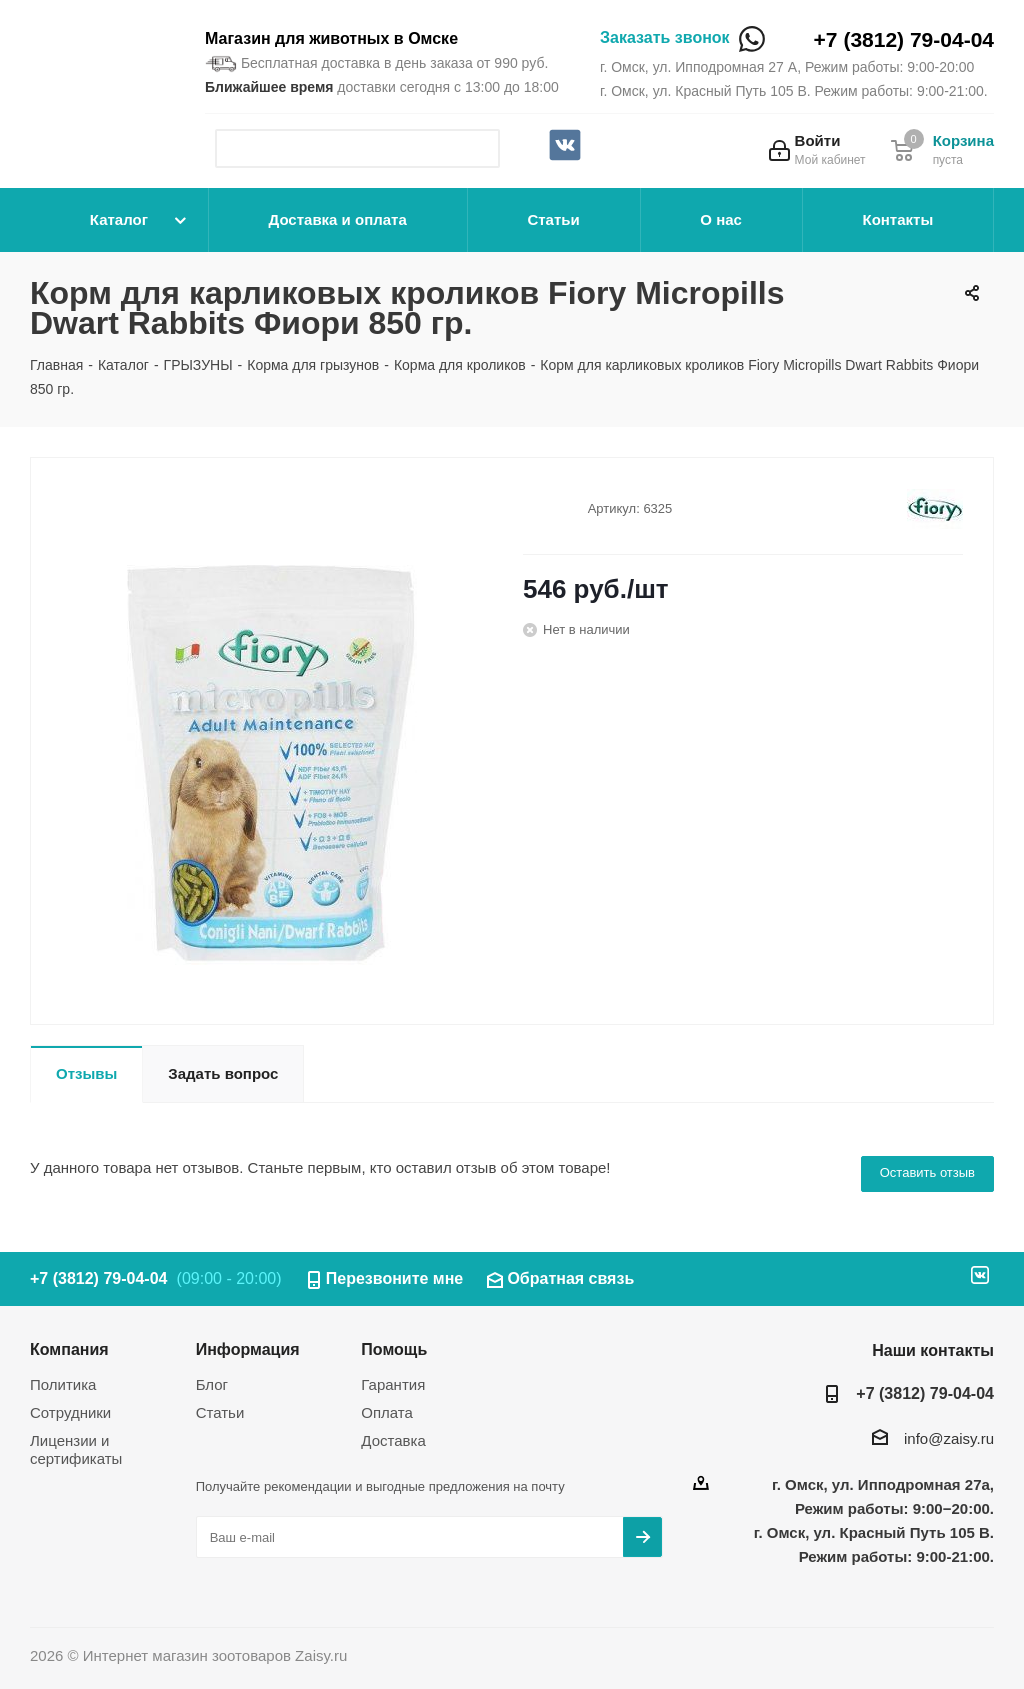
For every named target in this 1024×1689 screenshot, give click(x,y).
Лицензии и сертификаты (76, 1449)
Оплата (387, 1412)
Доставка (393, 1440)
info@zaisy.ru (949, 1438)
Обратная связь (570, 1278)
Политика (63, 1384)
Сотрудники (70, 1412)
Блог (212, 1384)
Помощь (394, 1349)
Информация (248, 1349)
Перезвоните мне (395, 1278)
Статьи (553, 219)
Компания (69, 1349)
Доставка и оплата (338, 219)
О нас (721, 219)
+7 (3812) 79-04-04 (904, 39)
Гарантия (393, 1384)
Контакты (897, 219)
